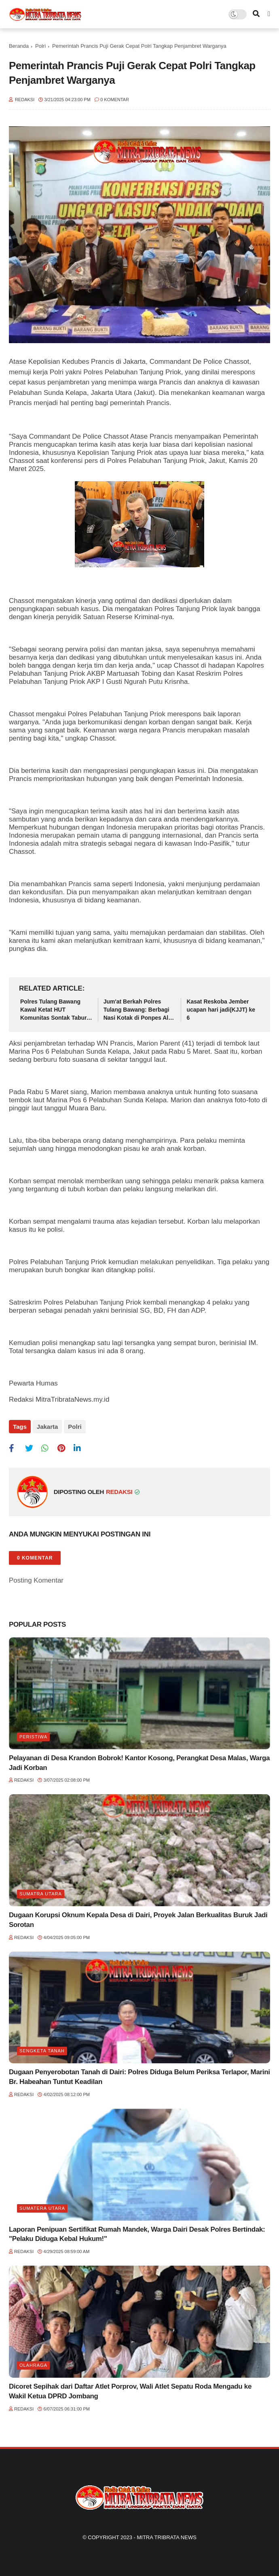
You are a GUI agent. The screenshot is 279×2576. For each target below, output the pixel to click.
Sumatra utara (40, 1893)
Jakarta (47, 1426)
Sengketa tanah (42, 2050)
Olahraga (33, 2365)
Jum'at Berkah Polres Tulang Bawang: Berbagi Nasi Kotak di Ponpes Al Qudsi (136, 1010)
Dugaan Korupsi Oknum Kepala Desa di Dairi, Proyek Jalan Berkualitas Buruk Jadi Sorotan (138, 1920)
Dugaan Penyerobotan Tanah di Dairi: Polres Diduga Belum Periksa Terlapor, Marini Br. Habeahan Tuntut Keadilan (139, 2077)
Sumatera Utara (42, 2208)
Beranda (19, 46)
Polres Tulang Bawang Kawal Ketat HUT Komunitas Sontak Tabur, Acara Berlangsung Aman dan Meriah (54, 1010)
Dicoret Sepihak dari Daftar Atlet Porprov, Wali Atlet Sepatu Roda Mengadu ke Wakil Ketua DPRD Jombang (130, 2391)
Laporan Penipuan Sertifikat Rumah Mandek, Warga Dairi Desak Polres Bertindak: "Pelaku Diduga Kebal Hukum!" (137, 2234)
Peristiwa (33, 1736)
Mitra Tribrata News (166, 2537)
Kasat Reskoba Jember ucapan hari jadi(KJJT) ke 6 (220, 1009)
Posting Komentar (36, 1580)
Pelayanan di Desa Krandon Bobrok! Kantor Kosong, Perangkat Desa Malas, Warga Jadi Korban (139, 1763)
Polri (40, 46)
